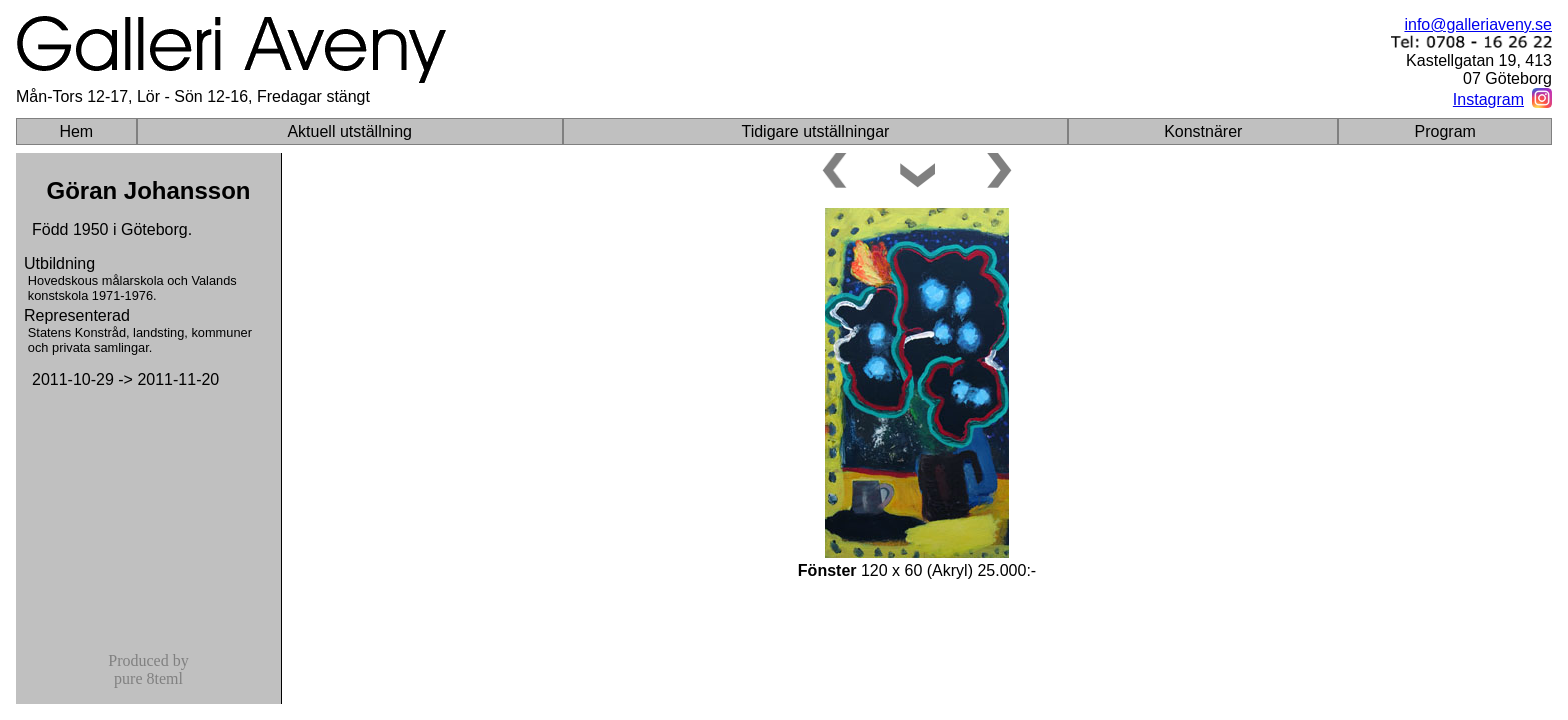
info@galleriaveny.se (1478, 24)
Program (1445, 131)
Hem (76, 131)
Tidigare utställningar (815, 131)
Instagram (1488, 99)
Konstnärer (1203, 131)
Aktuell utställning (349, 131)
